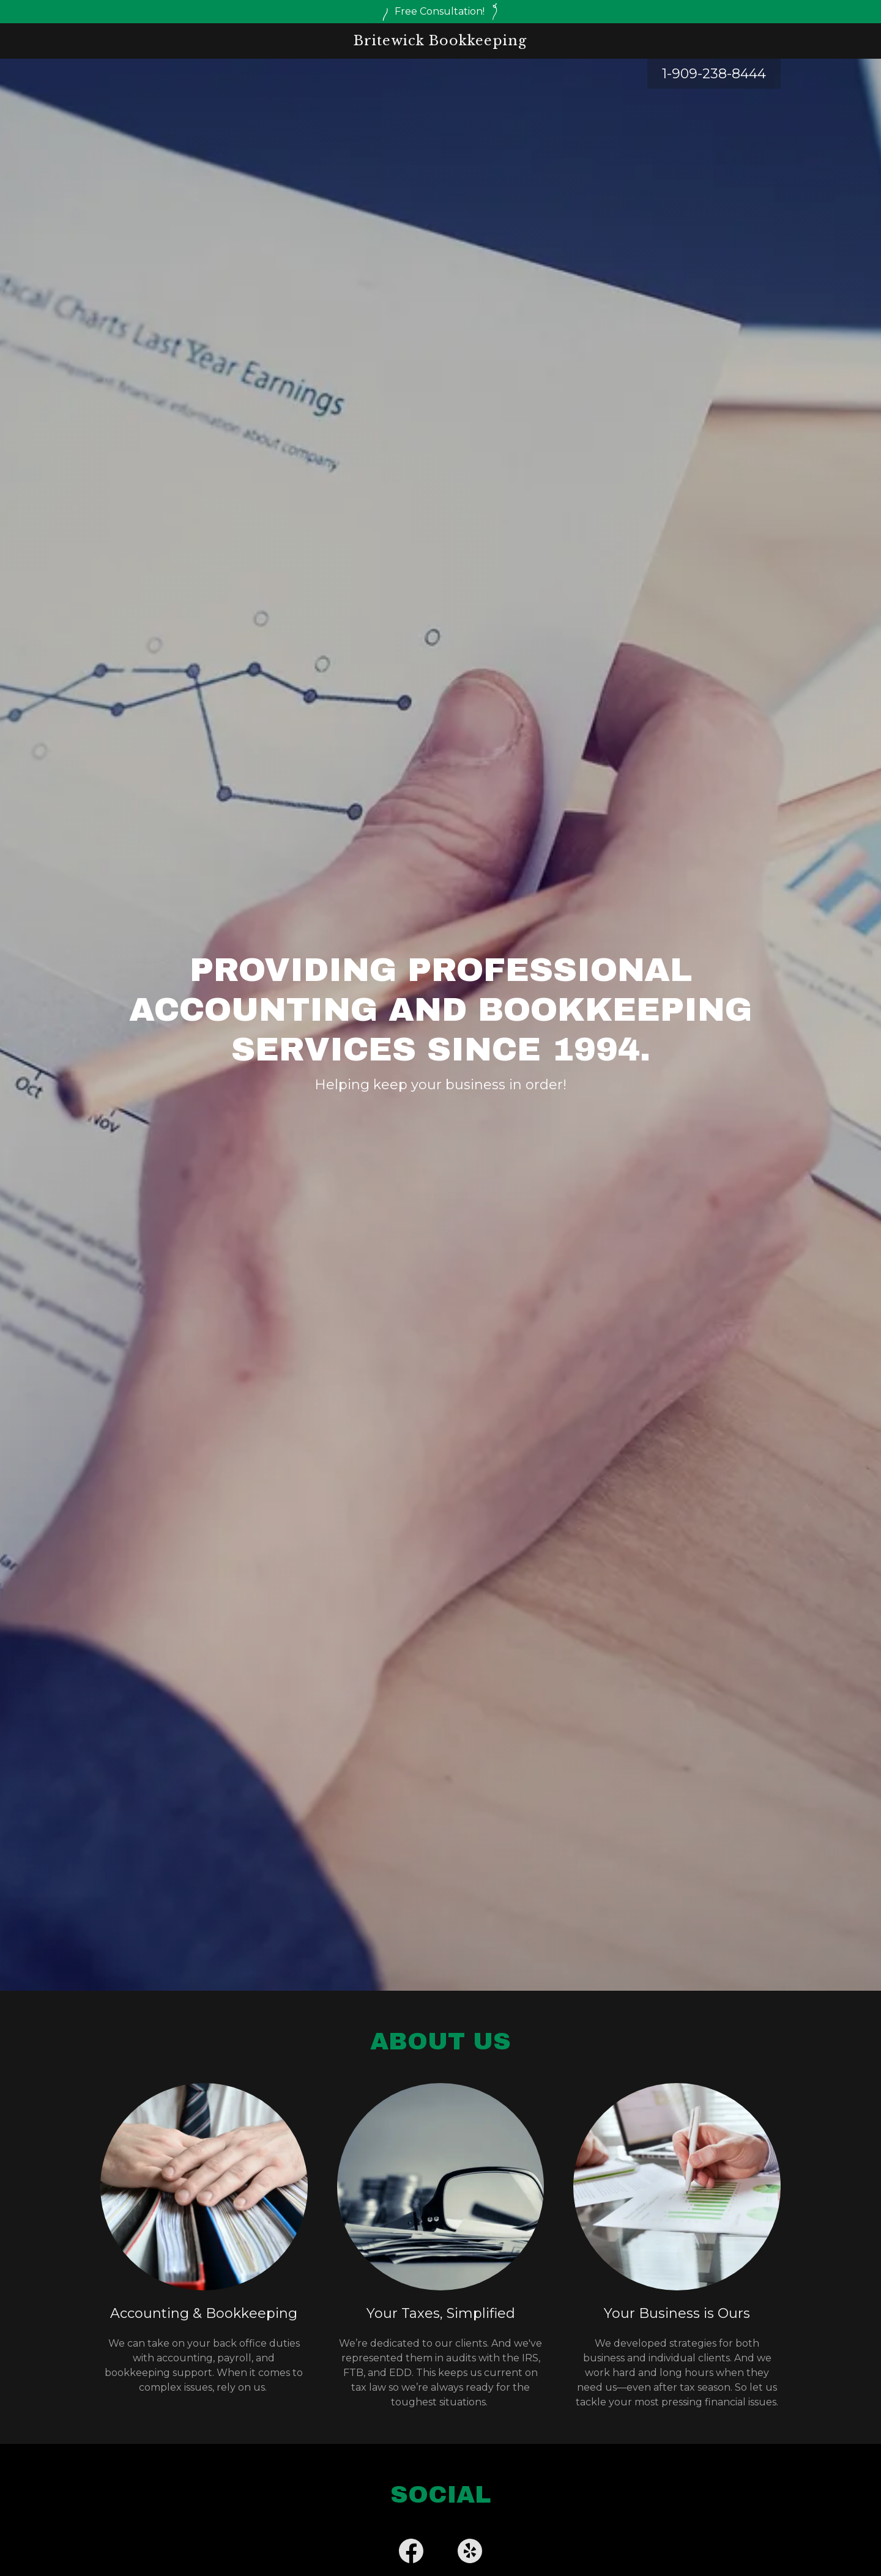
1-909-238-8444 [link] (714, 73)
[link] (440, 42)
